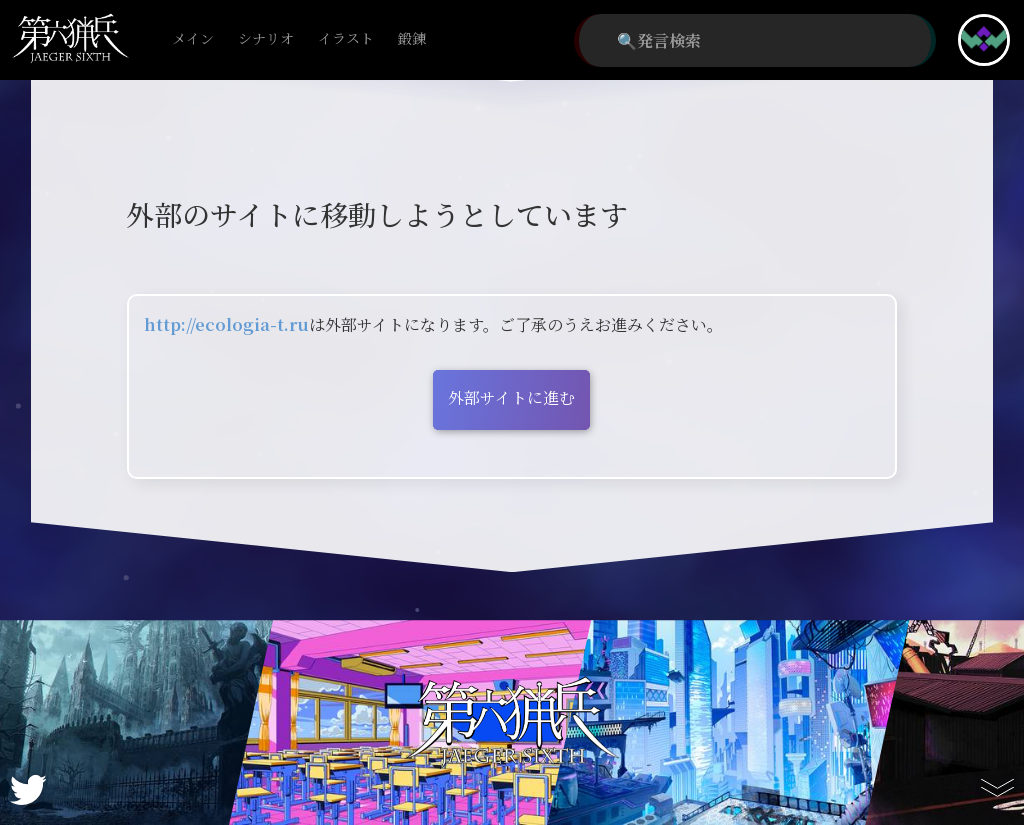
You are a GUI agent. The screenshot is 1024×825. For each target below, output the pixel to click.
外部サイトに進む (511, 397)
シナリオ (266, 39)
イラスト (346, 39)
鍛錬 (412, 39)
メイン (193, 39)
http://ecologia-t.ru (226, 324)
